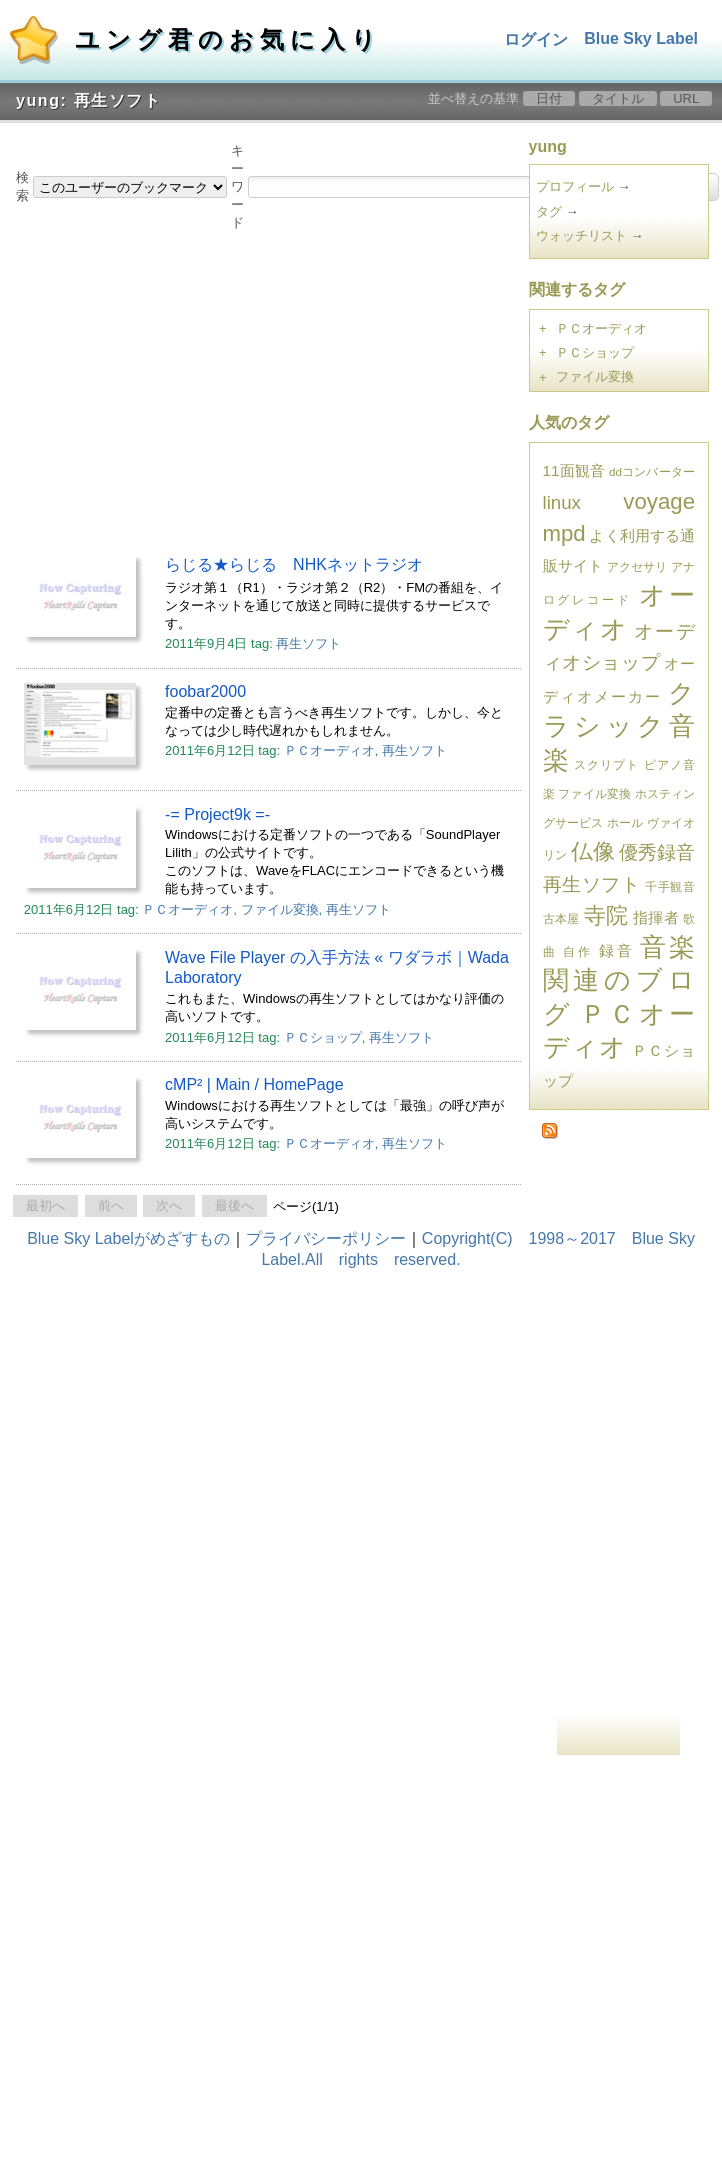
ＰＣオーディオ (329, 750)
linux (562, 502)
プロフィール (575, 186)
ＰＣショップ (323, 1037)
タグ (549, 211)
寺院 (606, 915)
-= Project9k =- (217, 814)
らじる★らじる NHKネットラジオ (294, 564)
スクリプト (606, 764)
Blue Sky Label (641, 38)
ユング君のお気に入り (228, 39)
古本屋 (561, 918)
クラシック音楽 (619, 726)
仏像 (593, 851)
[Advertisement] (247, 388)
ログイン (536, 39)
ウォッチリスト (581, 235)
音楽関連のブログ (619, 980)
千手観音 (670, 886)
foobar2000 (205, 691)
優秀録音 (657, 852)
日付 (549, 98)
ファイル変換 (280, 909)
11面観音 (574, 470)
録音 (616, 950)
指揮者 (656, 917)
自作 (577, 951)
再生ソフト (308, 643)
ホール (625, 822)
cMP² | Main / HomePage (254, 1084)
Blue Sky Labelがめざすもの (128, 1238)
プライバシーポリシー (326, 1238)
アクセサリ (637, 566)
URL (686, 98)
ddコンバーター (652, 471)
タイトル (618, 98)
